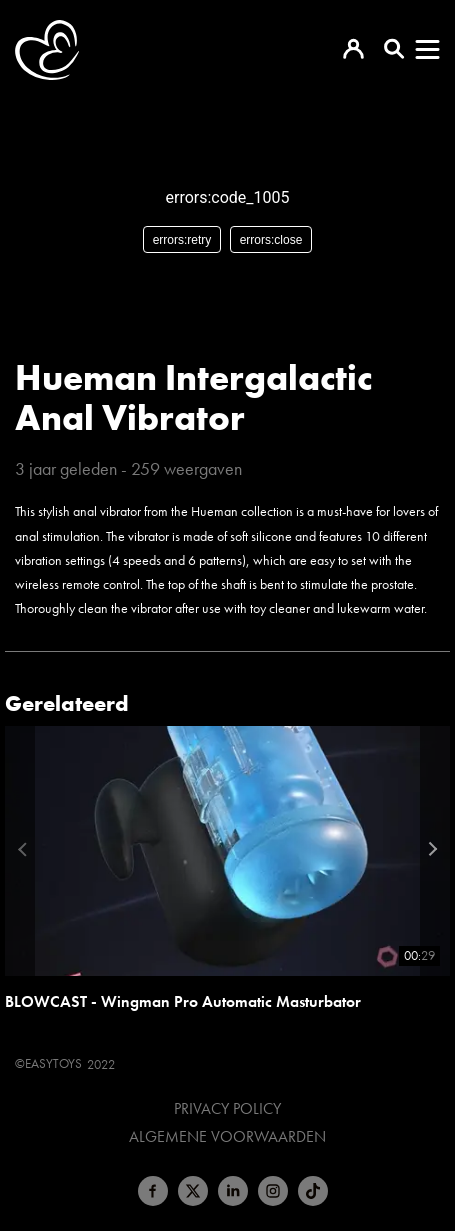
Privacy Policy (227, 1109)
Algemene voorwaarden (227, 1137)
